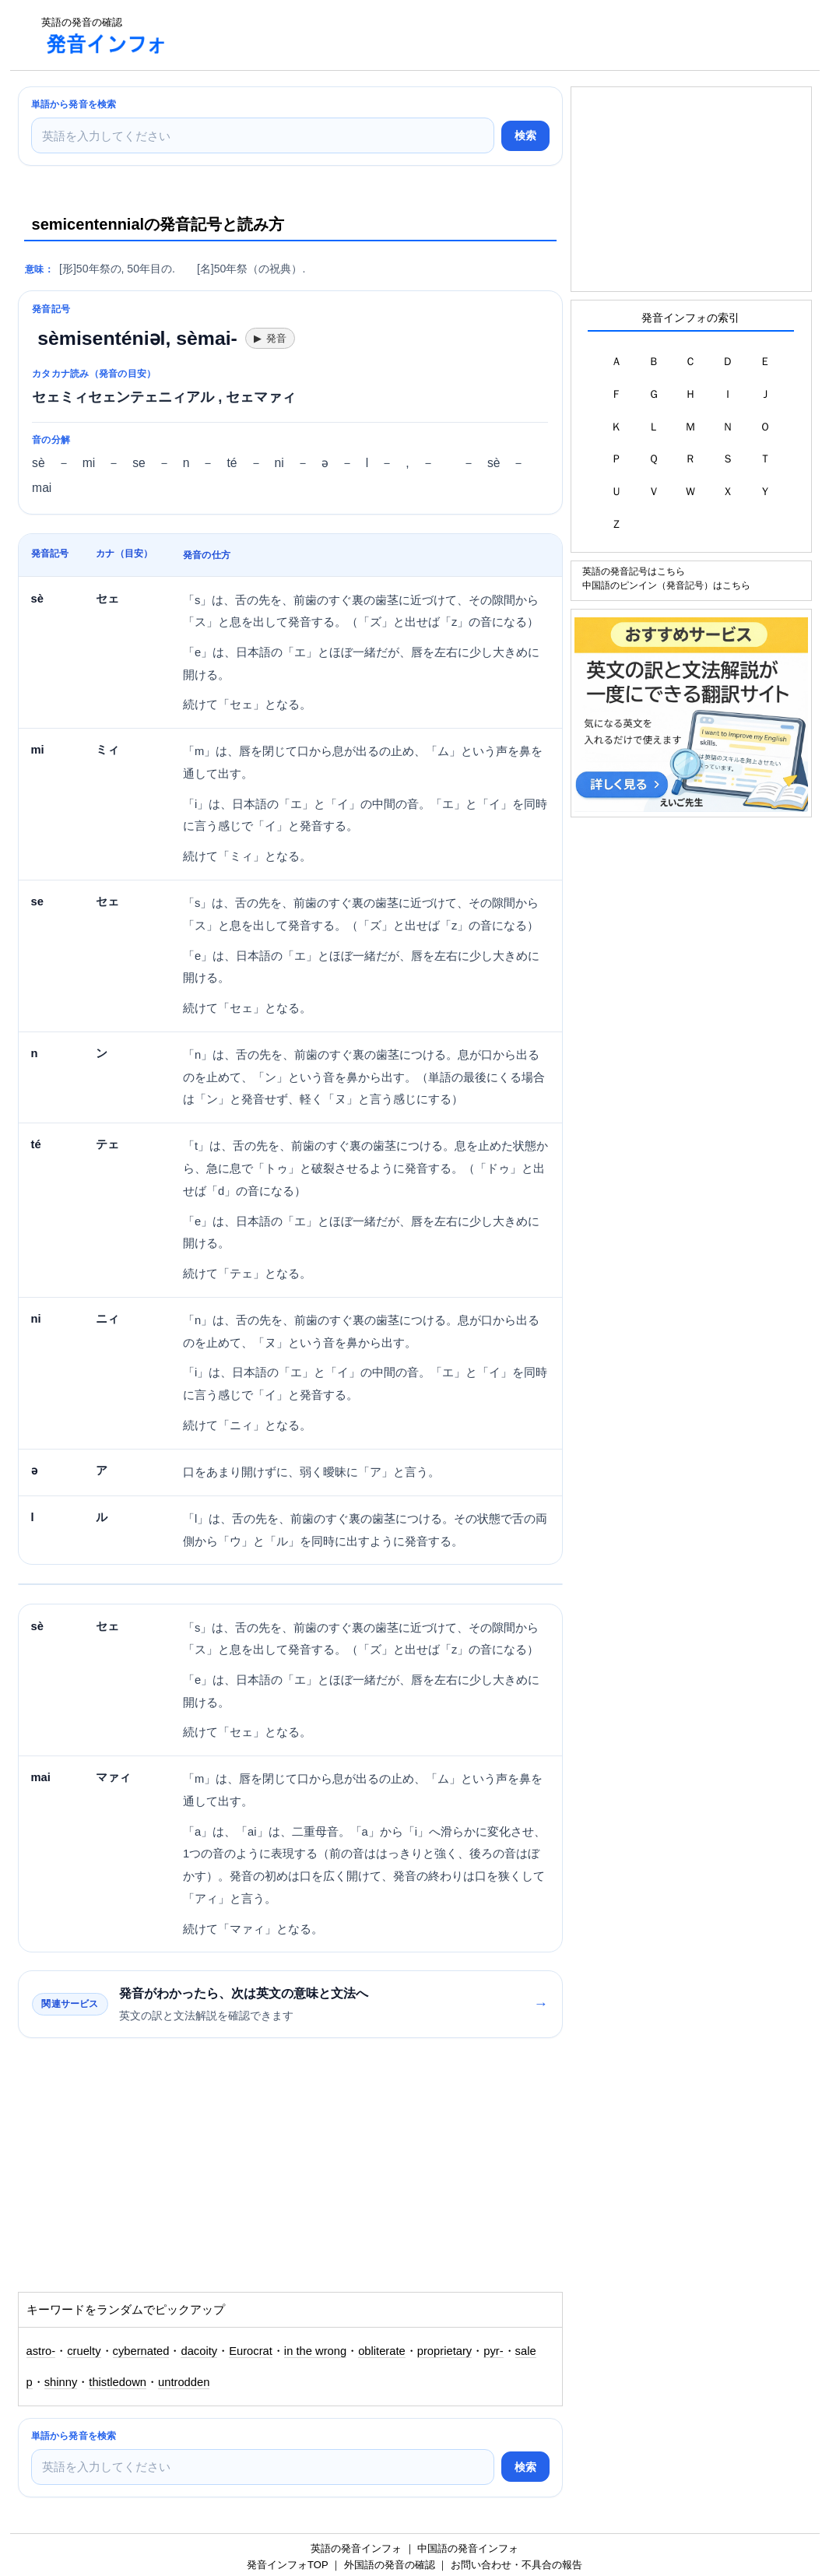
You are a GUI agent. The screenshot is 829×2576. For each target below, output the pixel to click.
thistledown (117, 2382)
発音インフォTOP (287, 2565)
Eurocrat (250, 2351)
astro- (41, 2351)
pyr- (493, 2351)
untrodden (183, 2382)
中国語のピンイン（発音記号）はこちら (666, 585)
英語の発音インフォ (356, 2548)
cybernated (141, 2351)
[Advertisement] (464, 35)
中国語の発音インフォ (467, 2548)
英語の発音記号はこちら (633, 571)
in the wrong (315, 2351)
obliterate (382, 2351)
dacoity (199, 2351)
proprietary (444, 2351)
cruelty (83, 2351)
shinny (61, 2382)
